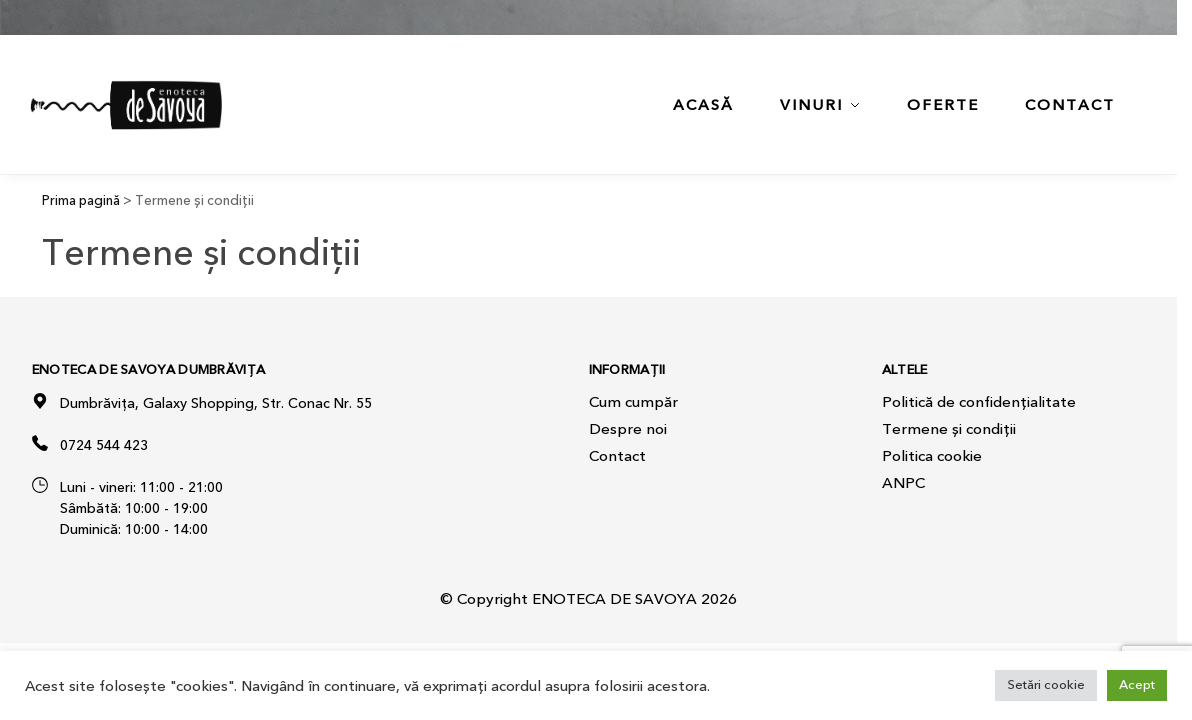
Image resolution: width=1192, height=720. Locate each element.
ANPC (903, 483)
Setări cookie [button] (1046, 685)
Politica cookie (932, 456)
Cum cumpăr (633, 402)
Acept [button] (1137, 685)
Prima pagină (81, 200)
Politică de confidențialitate (979, 402)
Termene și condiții (949, 429)
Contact (617, 456)
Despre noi (628, 429)
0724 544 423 (104, 445)
